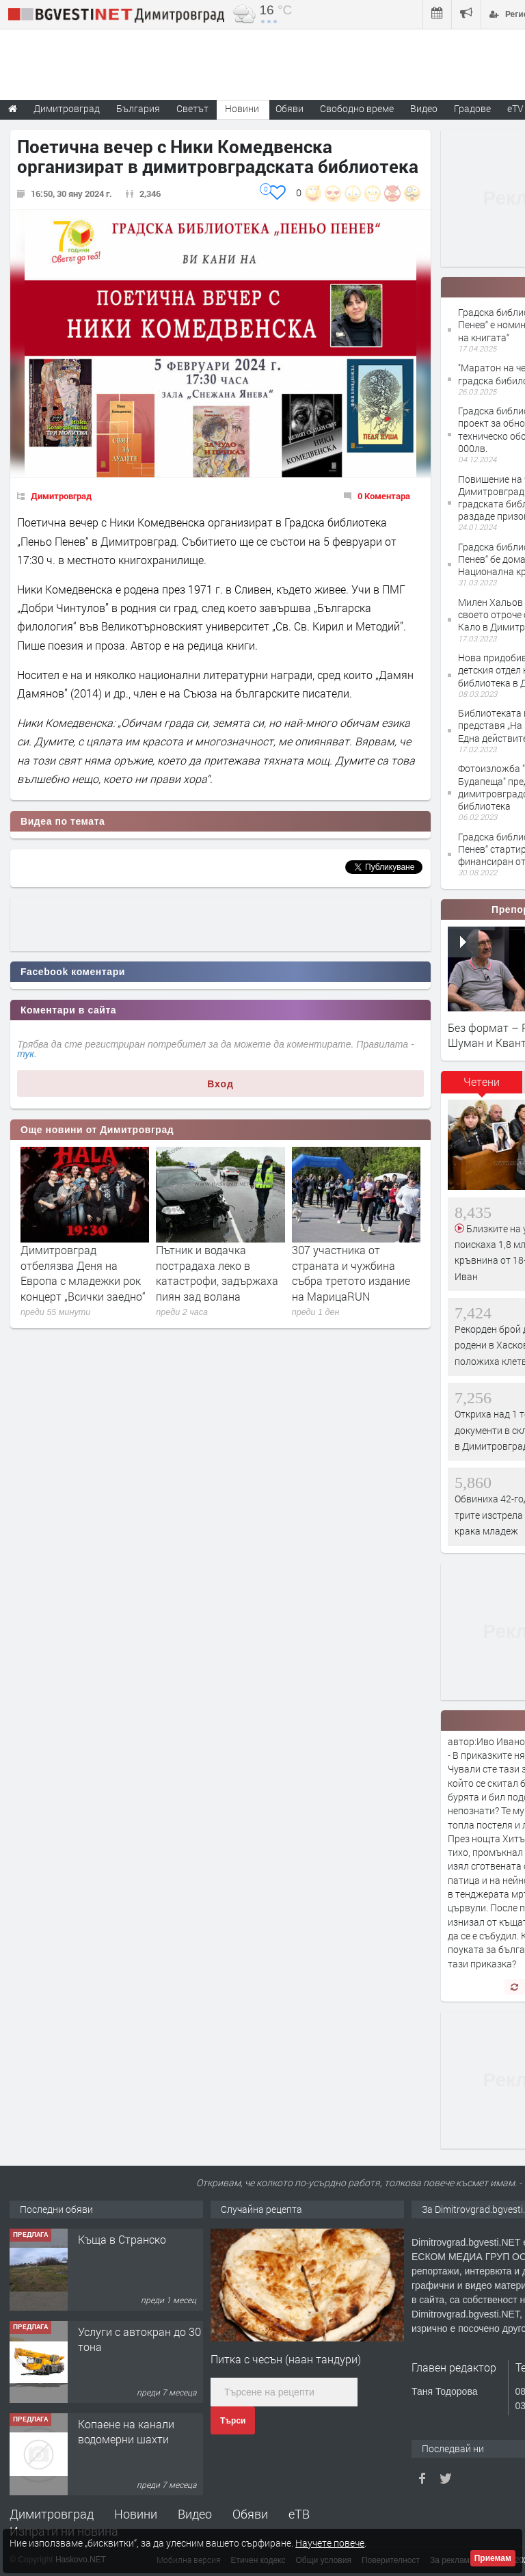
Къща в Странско (122, 2239)
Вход (220, 1083)
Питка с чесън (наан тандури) (286, 2359)
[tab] (482, 1086)
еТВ (299, 2514)
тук (25, 1053)
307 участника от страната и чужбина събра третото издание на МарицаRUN (351, 1273)
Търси (232, 2421)
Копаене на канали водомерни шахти (126, 2431)
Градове (472, 108)
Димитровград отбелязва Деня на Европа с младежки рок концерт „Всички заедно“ (83, 1273)
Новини (242, 108)
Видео (195, 2514)
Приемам (492, 2558)
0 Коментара (384, 496)
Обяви (250, 2514)
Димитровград (61, 496)
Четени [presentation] (481, 1081)
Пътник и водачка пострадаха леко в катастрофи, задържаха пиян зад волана (217, 1273)
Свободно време (357, 108)
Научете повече (329, 2542)
